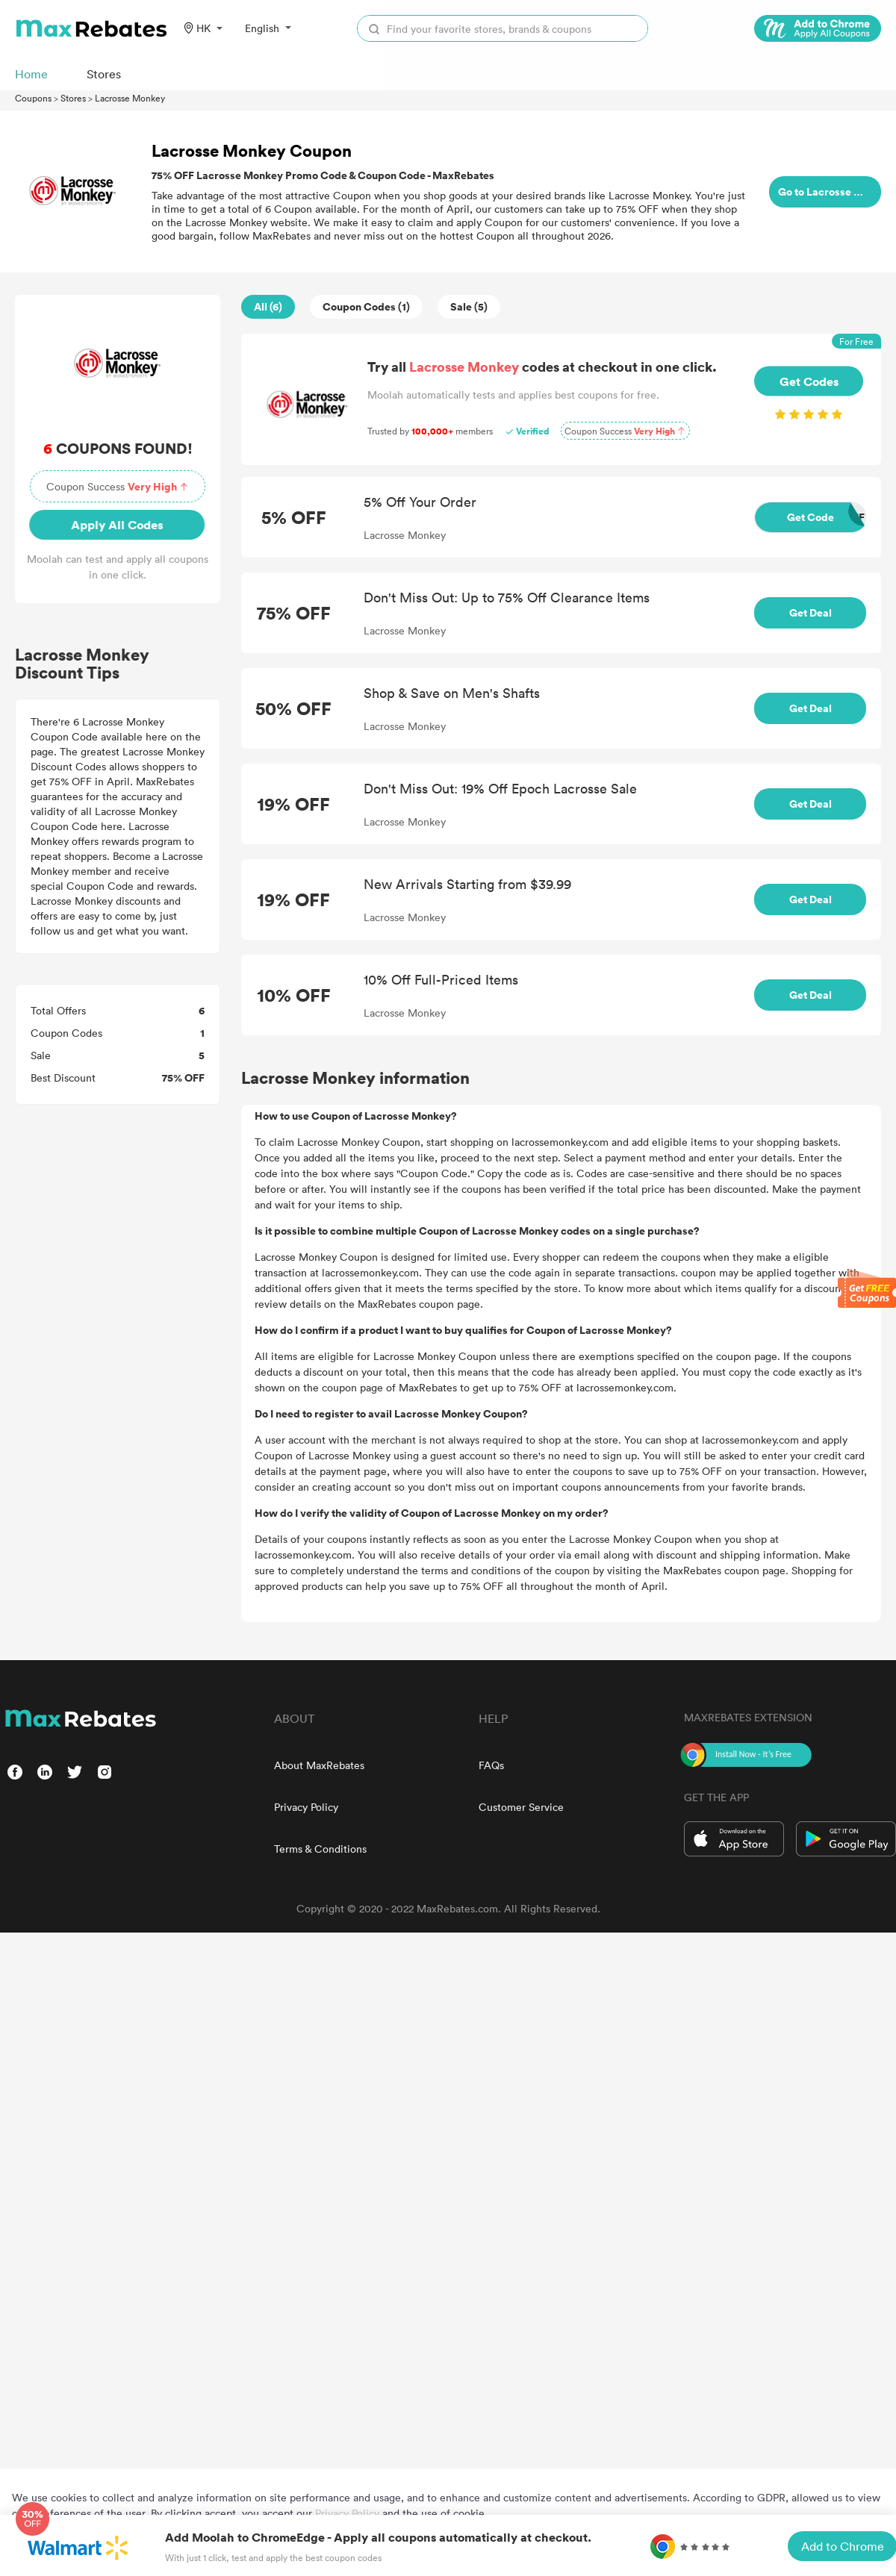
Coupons (33, 98)
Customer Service (521, 1807)
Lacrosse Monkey (130, 98)
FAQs (491, 1765)
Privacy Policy (306, 1807)
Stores (73, 98)
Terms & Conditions (320, 1848)
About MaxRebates (319, 1765)
